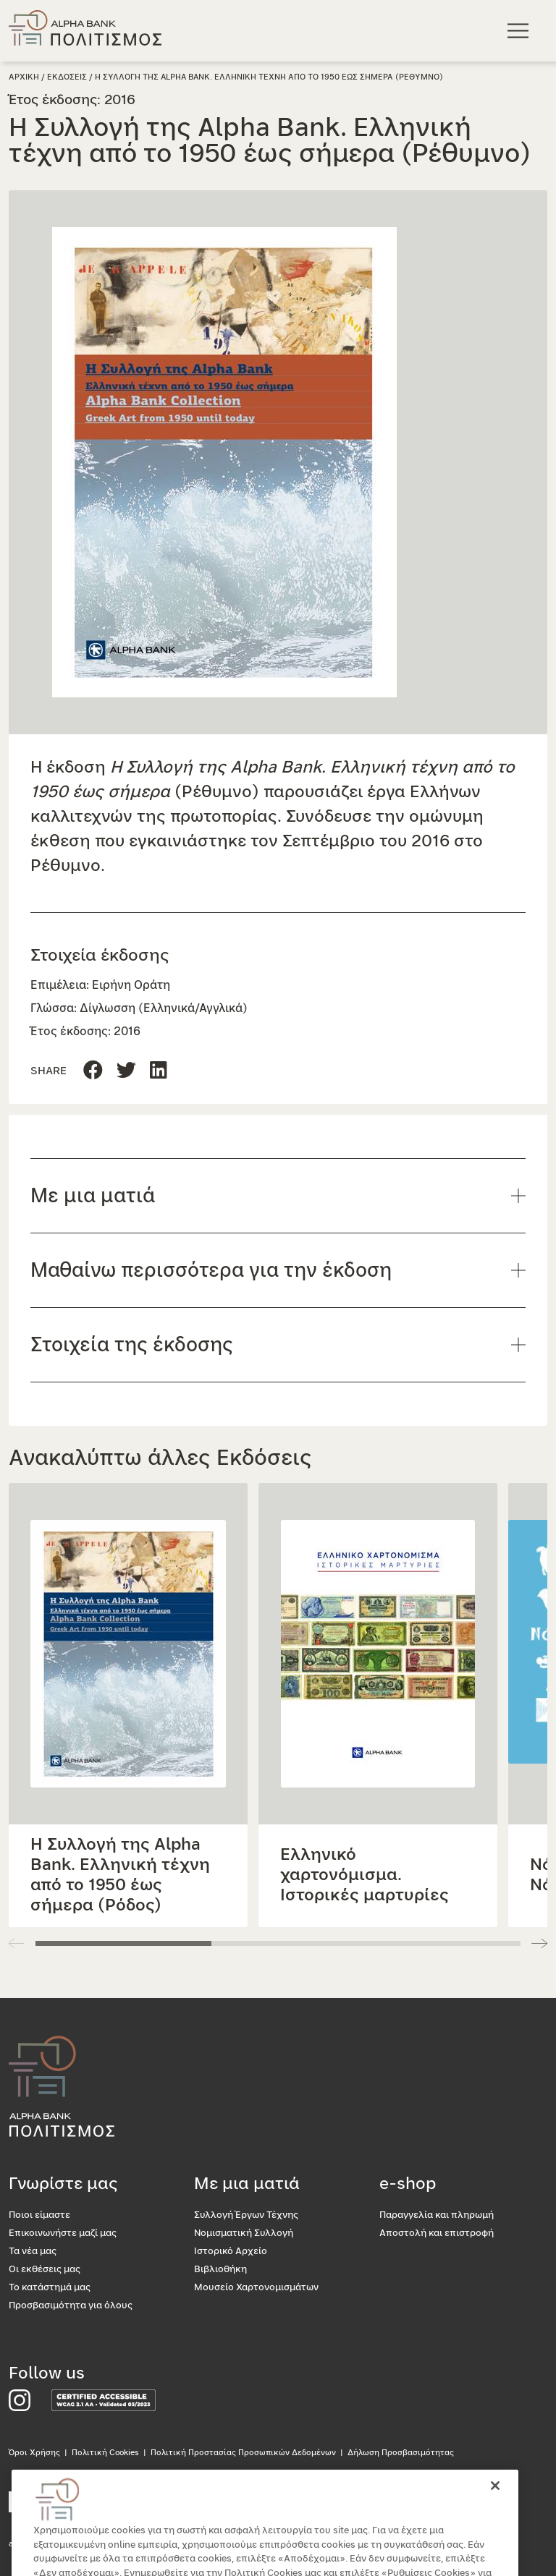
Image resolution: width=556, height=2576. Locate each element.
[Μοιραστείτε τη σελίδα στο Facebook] (93, 1071)
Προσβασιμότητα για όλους (70, 2306)
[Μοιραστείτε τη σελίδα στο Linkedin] (126, 1071)
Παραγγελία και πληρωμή (436, 2215)
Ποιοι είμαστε (39, 2215)
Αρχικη (24, 77)
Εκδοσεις (67, 77)
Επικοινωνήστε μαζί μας (63, 2233)
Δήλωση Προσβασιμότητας (401, 2453)
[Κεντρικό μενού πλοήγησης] (520, 30)
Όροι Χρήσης (34, 2453)
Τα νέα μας (32, 2251)
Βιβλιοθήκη (220, 2269)
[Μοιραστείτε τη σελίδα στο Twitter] (158, 1071)
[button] (539, 1943)
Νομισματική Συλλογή (243, 2233)
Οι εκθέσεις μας (44, 2269)
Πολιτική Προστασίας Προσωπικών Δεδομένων (243, 2453)
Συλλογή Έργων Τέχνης (246, 2215)
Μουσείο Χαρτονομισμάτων (256, 2287)
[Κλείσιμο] (495, 2506)
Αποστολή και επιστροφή (436, 2233)
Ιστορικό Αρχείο (230, 2251)
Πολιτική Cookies (105, 2453)
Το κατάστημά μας (49, 2287)
